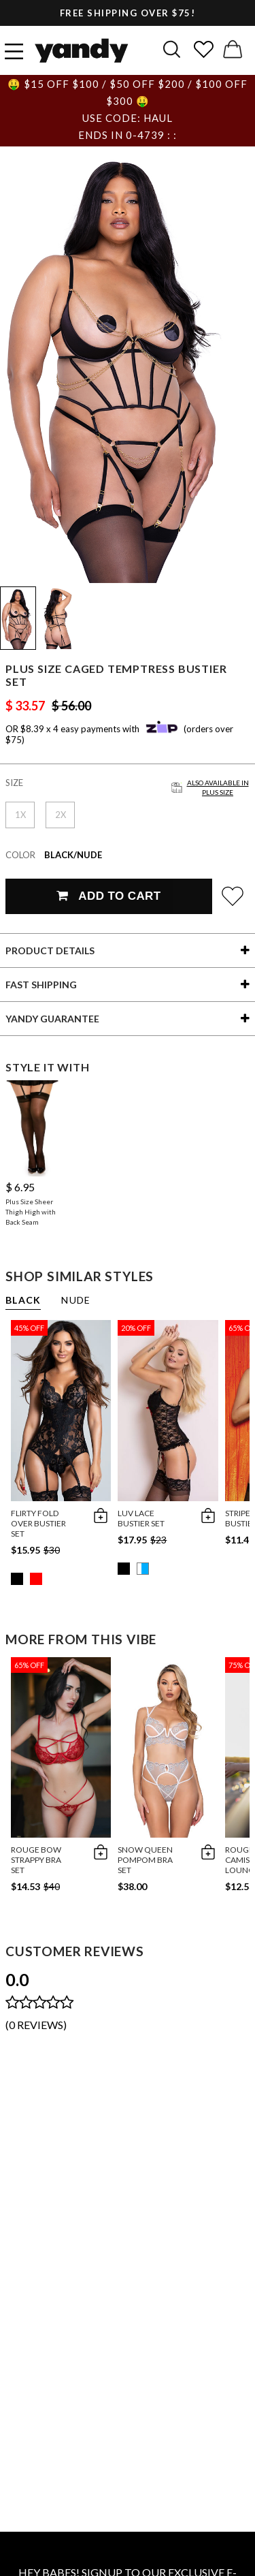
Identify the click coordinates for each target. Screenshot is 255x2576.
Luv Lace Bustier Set (141, 1518)
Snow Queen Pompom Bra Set (145, 1859)
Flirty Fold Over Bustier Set (38, 1523)
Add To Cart (108, 896)
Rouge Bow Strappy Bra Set (36, 1859)
